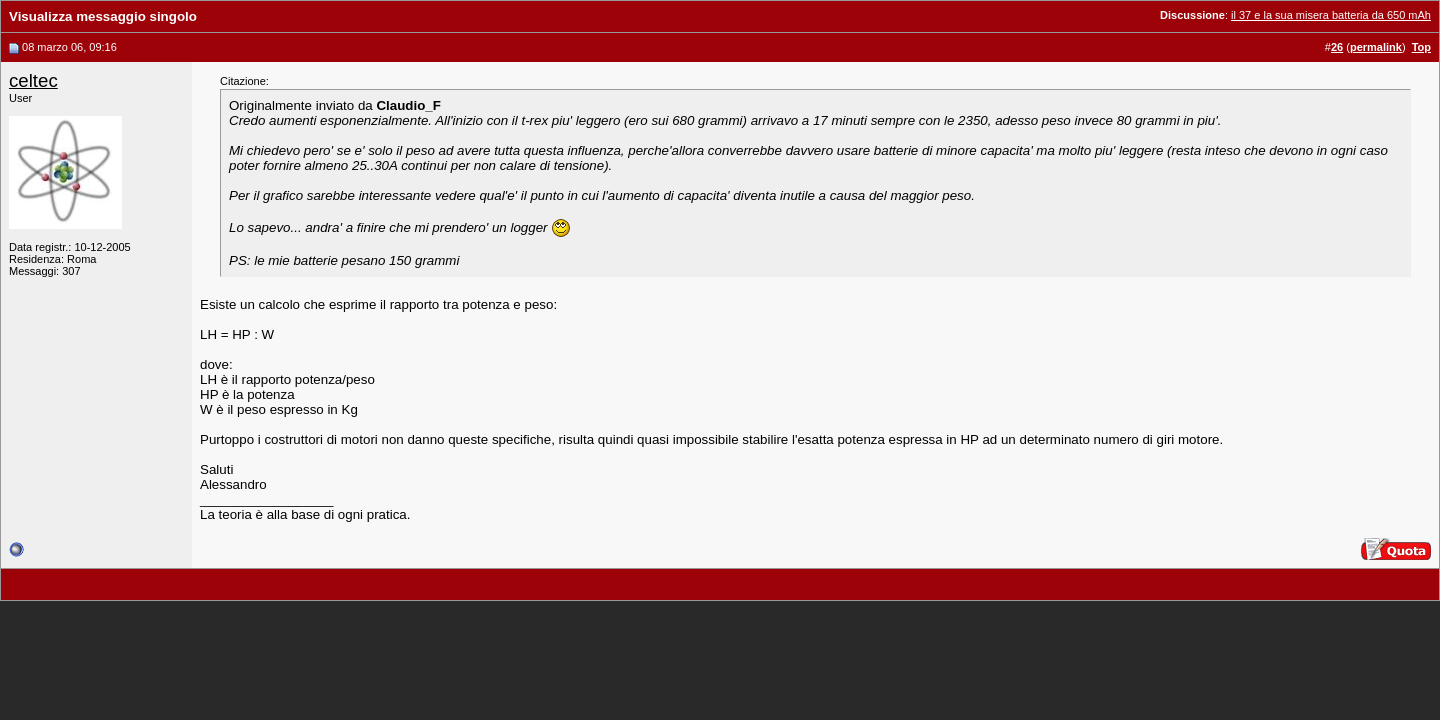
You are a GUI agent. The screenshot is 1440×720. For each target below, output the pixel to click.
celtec (33, 80)
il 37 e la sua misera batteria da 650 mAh (1331, 15)
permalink (1376, 47)
